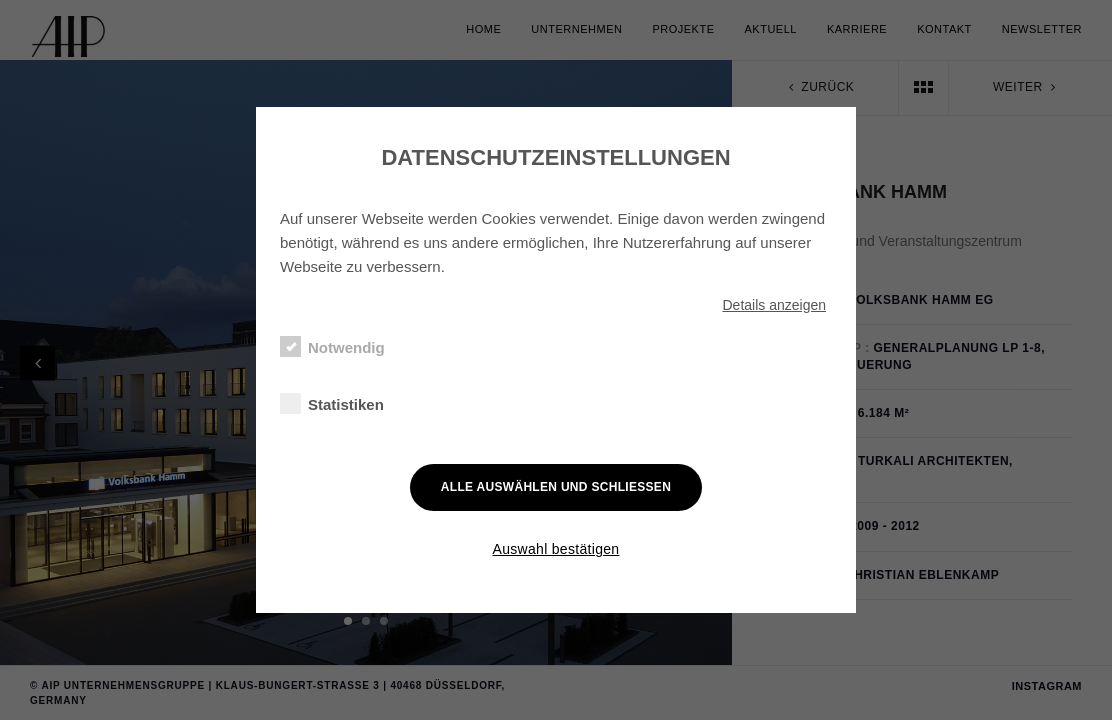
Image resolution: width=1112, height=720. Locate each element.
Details (774, 305)
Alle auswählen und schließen (556, 487)
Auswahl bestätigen (556, 549)
